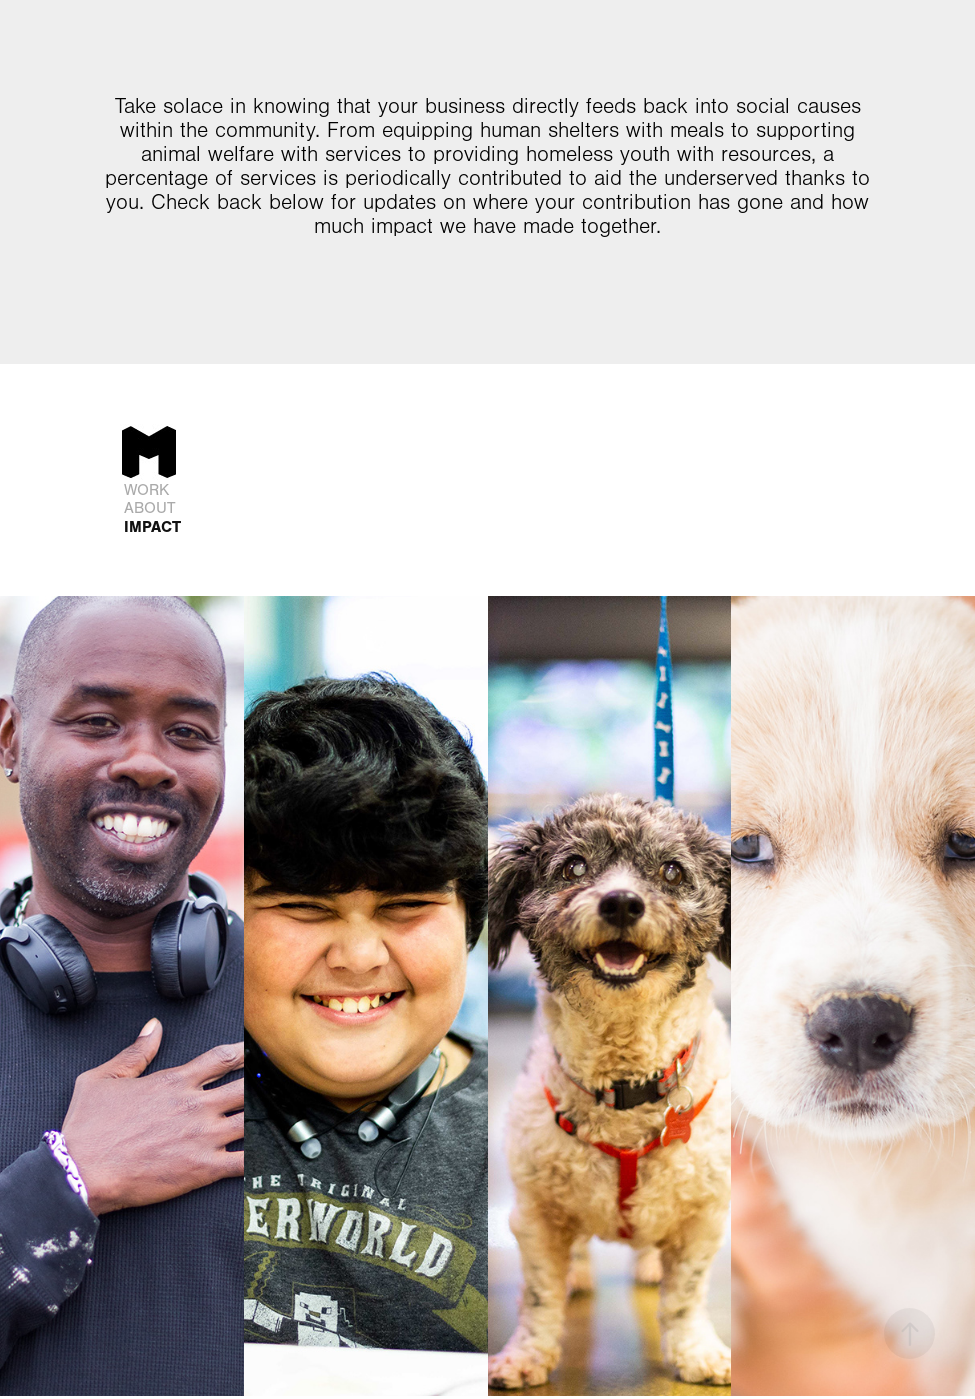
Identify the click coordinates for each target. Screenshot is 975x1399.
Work (146, 490)
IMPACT (152, 527)
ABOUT (150, 508)
